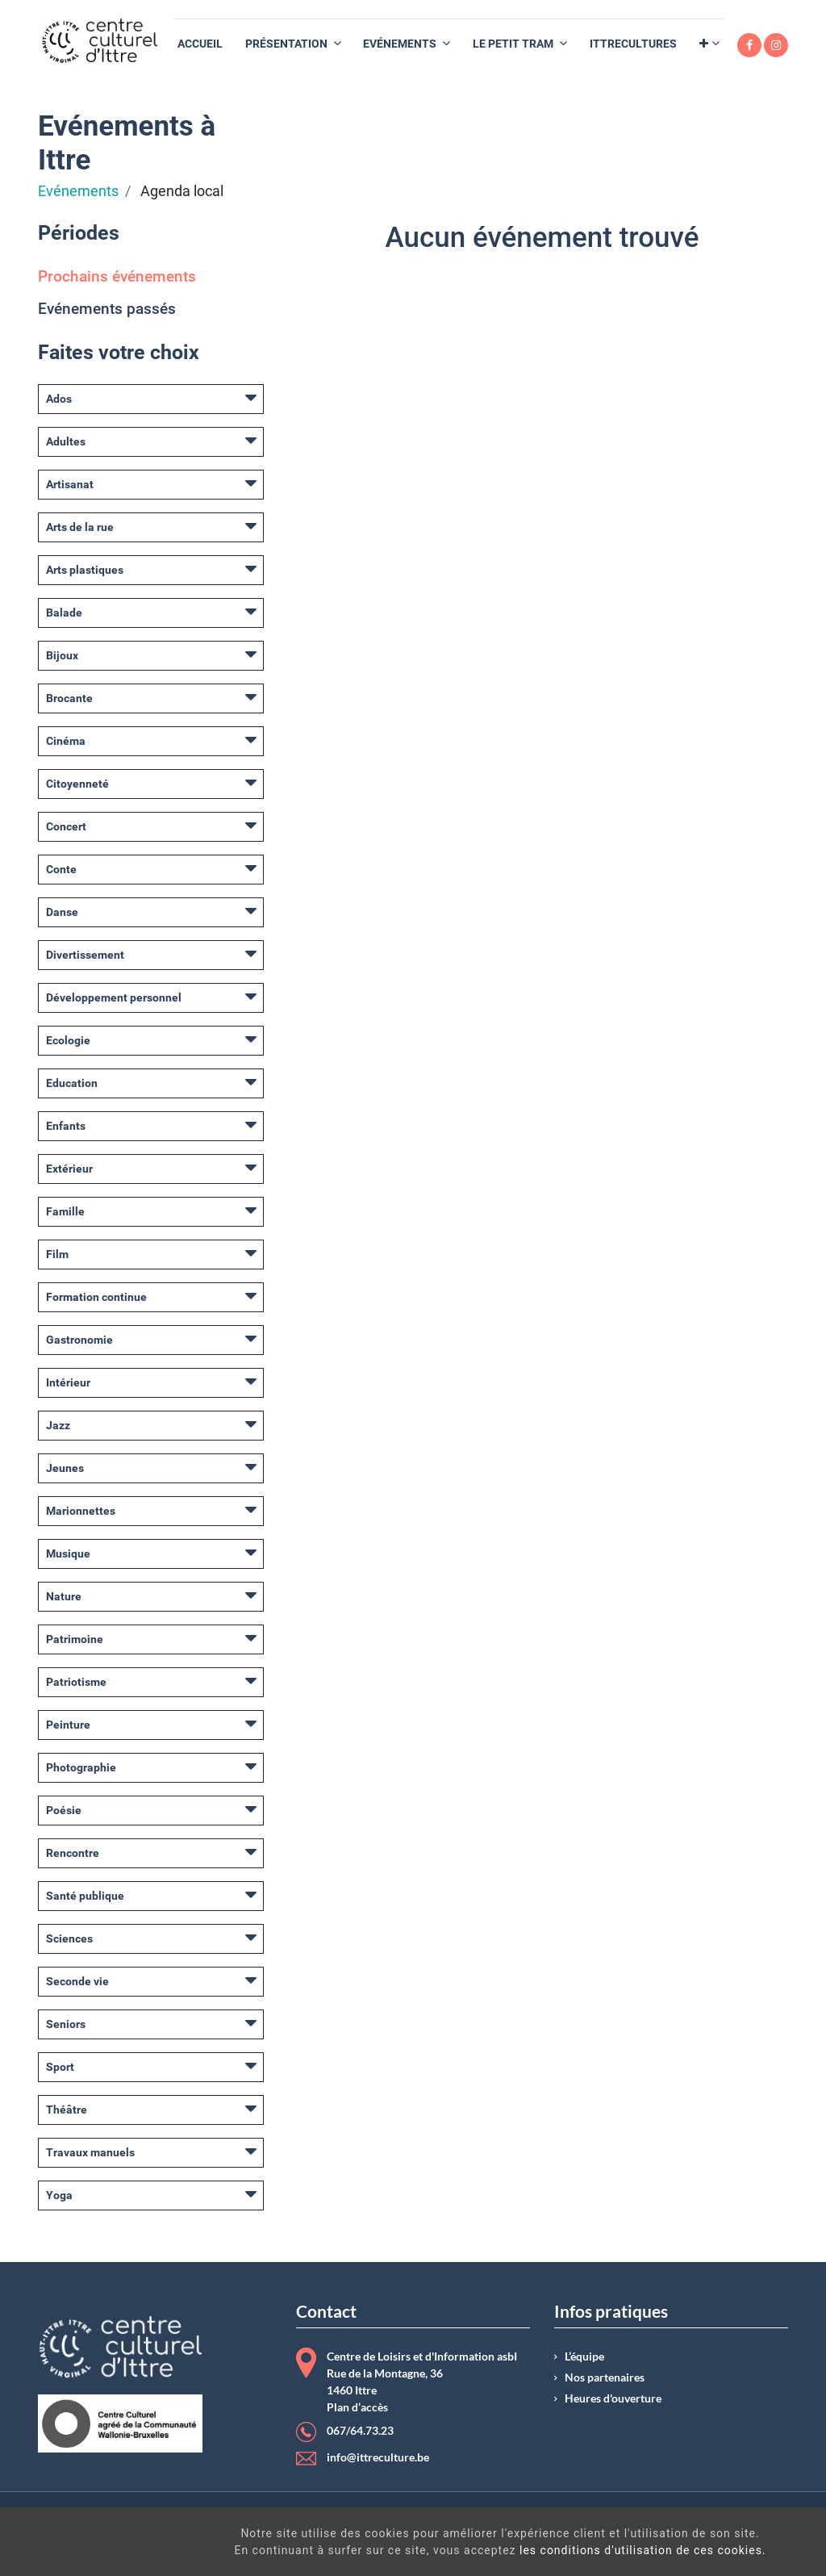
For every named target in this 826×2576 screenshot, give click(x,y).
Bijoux (62, 655)
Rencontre (72, 1852)
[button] (709, 44)
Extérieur (69, 1168)
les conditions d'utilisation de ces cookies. (471, 2550)
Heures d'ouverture (613, 2398)
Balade (64, 612)
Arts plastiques (84, 569)
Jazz (58, 1425)
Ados (59, 398)
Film (57, 1254)
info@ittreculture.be (378, 2457)
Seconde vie (77, 1981)
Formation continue (96, 1296)
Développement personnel (113, 997)
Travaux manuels (90, 2152)
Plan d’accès (357, 2407)
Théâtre (66, 2109)
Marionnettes (80, 1510)
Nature (63, 1596)
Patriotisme (76, 1681)
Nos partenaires (605, 2377)
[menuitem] (200, 44)
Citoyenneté (77, 783)
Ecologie (68, 1040)
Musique (68, 1553)
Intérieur (68, 1382)
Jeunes (65, 1468)
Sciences (69, 1938)
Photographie (81, 1767)
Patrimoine (74, 1639)
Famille (65, 1211)
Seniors (66, 2024)
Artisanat (70, 484)
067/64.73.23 (360, 2430)
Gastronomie (79, 1339)
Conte (61, 869)
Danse (62, 911)
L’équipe (584, 2356)
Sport (60, 2066)
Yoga (59, 2195)
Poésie (63, 1810)
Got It (730, 2543)
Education (72, 1083)
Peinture (68, 1724)
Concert (66, 826)
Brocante (69, 698)
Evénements (78, 191)
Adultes (66, 441)
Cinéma (66, 740)
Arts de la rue (80, 527)
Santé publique (85, 1895)
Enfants (66, 1125)
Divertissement (85, 954)
